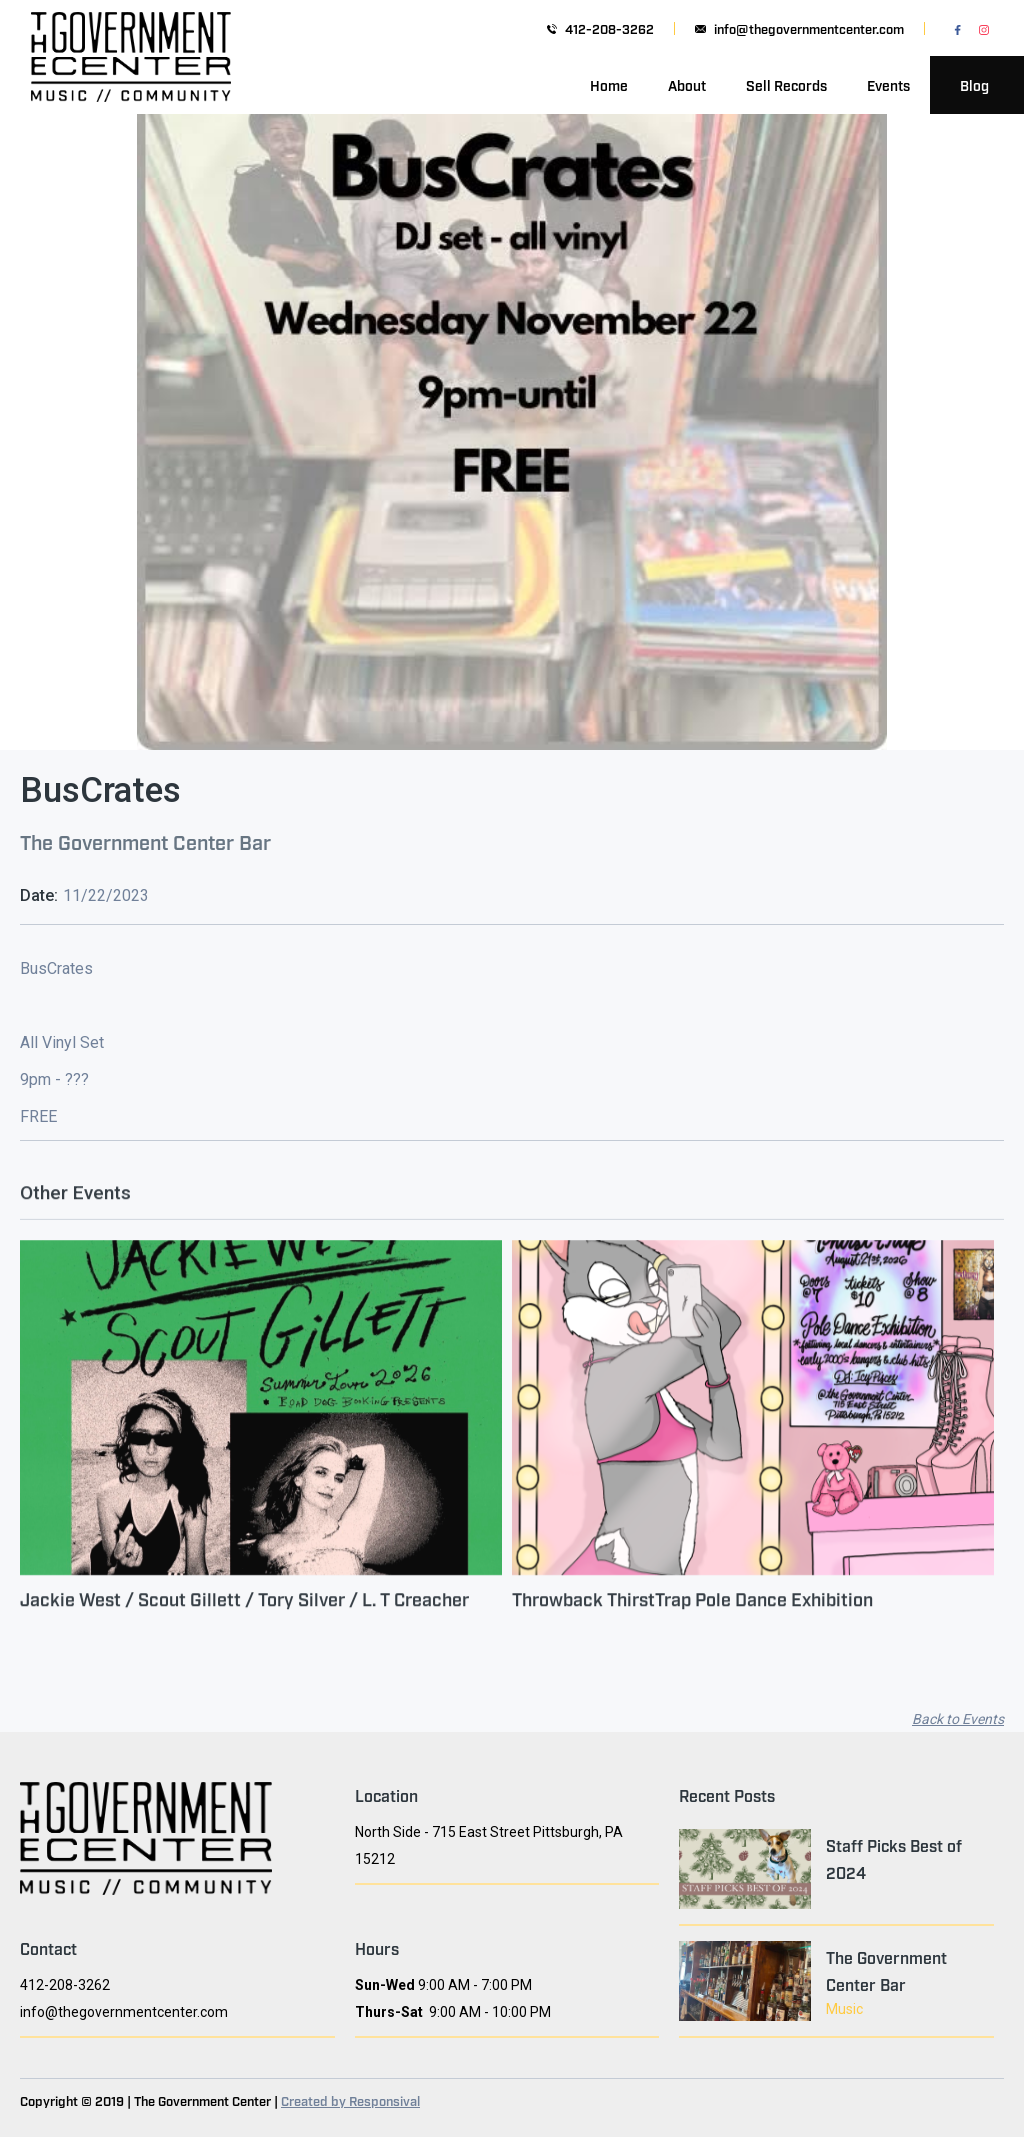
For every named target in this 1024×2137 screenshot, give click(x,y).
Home (609, 84)
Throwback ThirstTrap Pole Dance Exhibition (692, 1611)
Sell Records (786, 84)
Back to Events (958, 1719)
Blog (974, 84)
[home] (131, 85)
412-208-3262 (609, 28)
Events (888, 84)
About (687, 84)
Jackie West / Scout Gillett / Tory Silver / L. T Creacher (244, 1611)
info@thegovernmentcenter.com (809, 28)
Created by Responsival (350, 2100)
